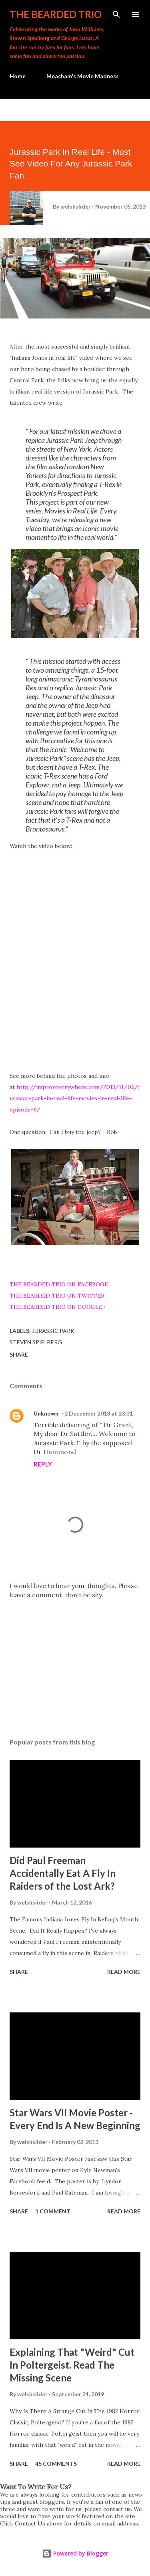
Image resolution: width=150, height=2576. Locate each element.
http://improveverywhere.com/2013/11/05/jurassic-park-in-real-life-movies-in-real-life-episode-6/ (75, 1098)
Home (18, 76)
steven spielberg (36, 1342)
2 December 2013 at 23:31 (98, 1413)
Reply (43, 1464)
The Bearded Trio (56, 14)
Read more (123, 1971)
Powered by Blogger (75, 2553)
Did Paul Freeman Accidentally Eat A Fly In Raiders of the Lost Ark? (63, 1873)
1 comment (52, 2211)
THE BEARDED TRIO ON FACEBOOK (59, 1284)
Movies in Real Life (70, 510)
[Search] (116, 14)
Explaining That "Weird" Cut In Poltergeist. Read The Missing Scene (72, 2364)
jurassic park (54, 1330)
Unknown (46, 1413)
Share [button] (19, 1354)
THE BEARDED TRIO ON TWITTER (57, 1295)
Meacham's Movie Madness (82, 76)
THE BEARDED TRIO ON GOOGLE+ (58, 1306)
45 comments (56, 2463)
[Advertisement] (75, 1662)
